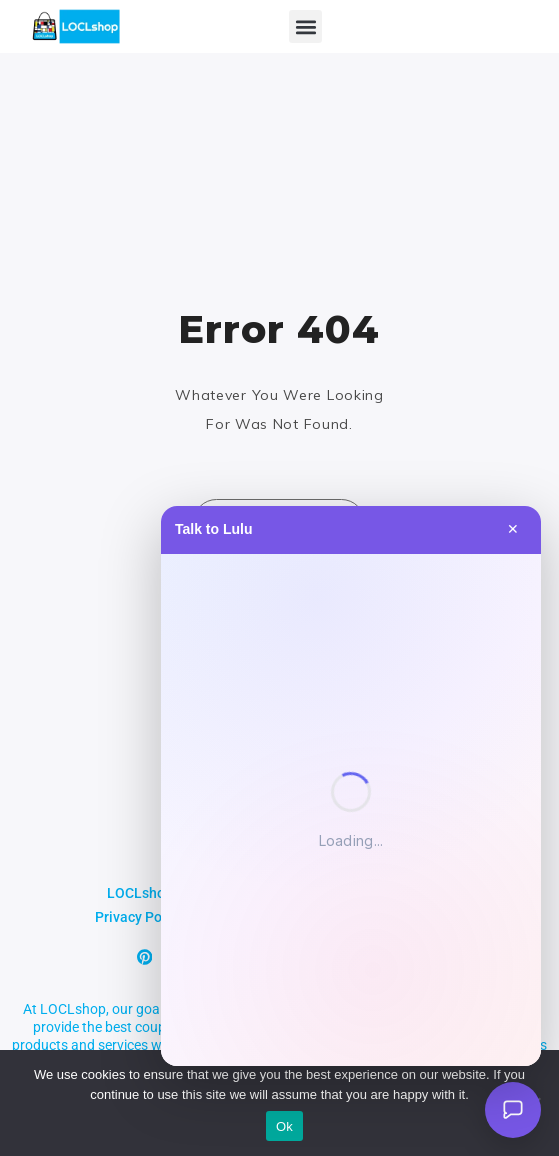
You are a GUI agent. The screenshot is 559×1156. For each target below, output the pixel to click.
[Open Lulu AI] (513, 1110)
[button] (305, 26)
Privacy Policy (139, 917)
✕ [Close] (513, 529)
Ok (284, 1126)
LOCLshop (140, 893)
